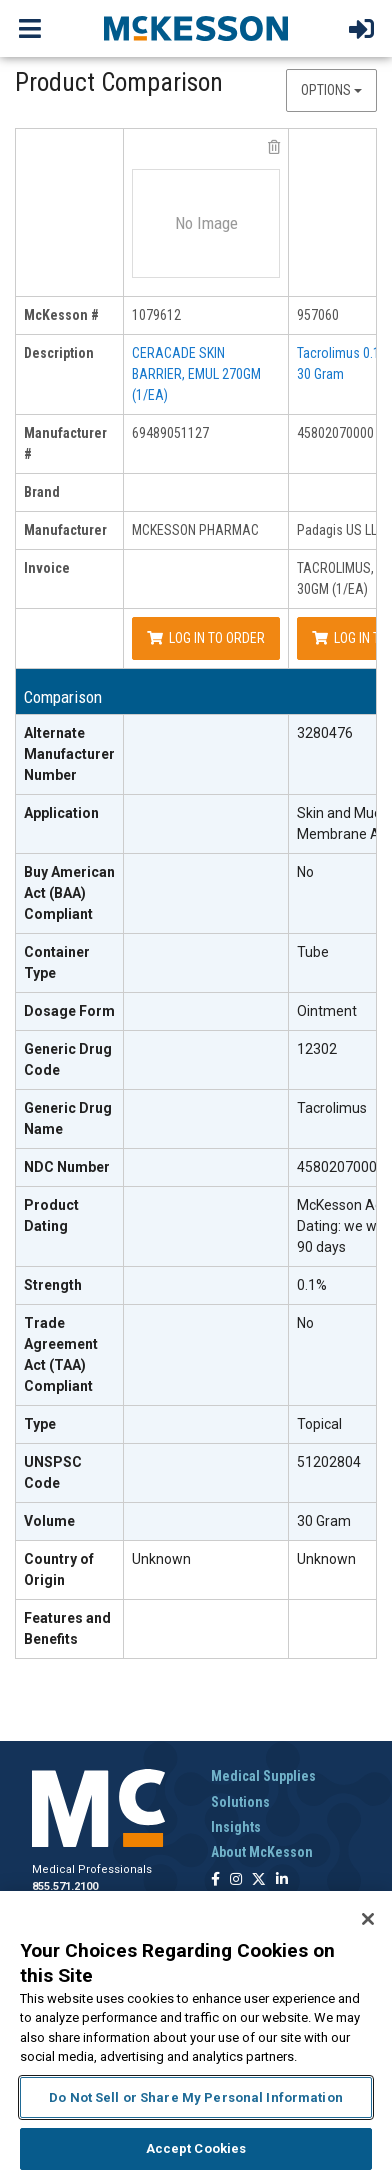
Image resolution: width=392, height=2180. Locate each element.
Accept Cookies (196, 2148)
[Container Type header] (70, 963)
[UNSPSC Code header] (70, 1473)
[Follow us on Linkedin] (282, 1880)
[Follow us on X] (259, 1880)
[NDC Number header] (70, 1168)
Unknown (161, 1559)
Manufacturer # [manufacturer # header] (65, 443)
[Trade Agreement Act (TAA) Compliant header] (70, 1355)
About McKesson (262, 1852)
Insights (236, 1827)
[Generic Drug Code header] (70, 1060)
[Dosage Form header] (70, 1012)
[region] (196, 2035)
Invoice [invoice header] (47, 568)
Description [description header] (59, 353)
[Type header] (70, 1425)
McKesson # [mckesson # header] (61, 315)
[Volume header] (70, 1522)
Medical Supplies (263, 1776)
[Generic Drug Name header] (70, 1119)
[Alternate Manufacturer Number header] (70, 755)
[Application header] (70, 824)
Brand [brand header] (42, 492)
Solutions (240, 1802)
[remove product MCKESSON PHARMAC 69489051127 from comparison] (274, 147)
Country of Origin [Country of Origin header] (59, 1569)
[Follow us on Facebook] (215, 1880)
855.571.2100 (65, 1886)
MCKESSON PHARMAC (195, 530)
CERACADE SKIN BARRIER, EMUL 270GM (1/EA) (196, 374)
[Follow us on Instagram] (236, 1880)
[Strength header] (70, 1286)
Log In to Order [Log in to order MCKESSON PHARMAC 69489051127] (206, 638)
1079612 (156, 315)
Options (331, 90)
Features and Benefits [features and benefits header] (67, 1628)
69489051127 (170, 433)
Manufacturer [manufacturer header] (65, 530)
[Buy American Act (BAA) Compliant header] (70, 894)
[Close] (368, 1919)
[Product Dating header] (70, 1227)
